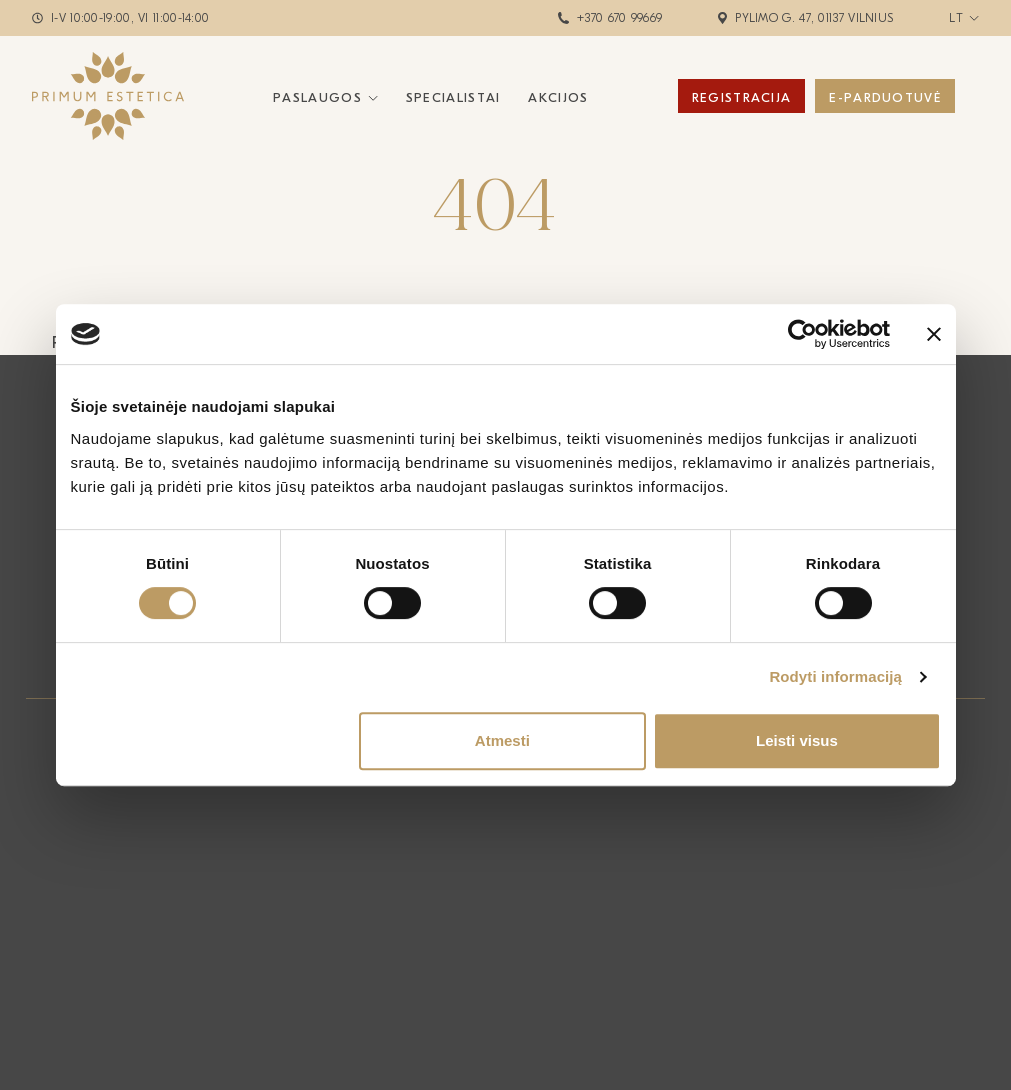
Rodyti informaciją (835, 676)
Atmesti (502, 740)
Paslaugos (317, 97)
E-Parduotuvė (885, 97)
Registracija (742, 97)
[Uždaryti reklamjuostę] (934, 334)
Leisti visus (797, 740)
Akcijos (558, 97)
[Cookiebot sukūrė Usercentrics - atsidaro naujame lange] (802, 334)
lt (956, 18)
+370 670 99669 (619, 18)
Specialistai (453, 97)
